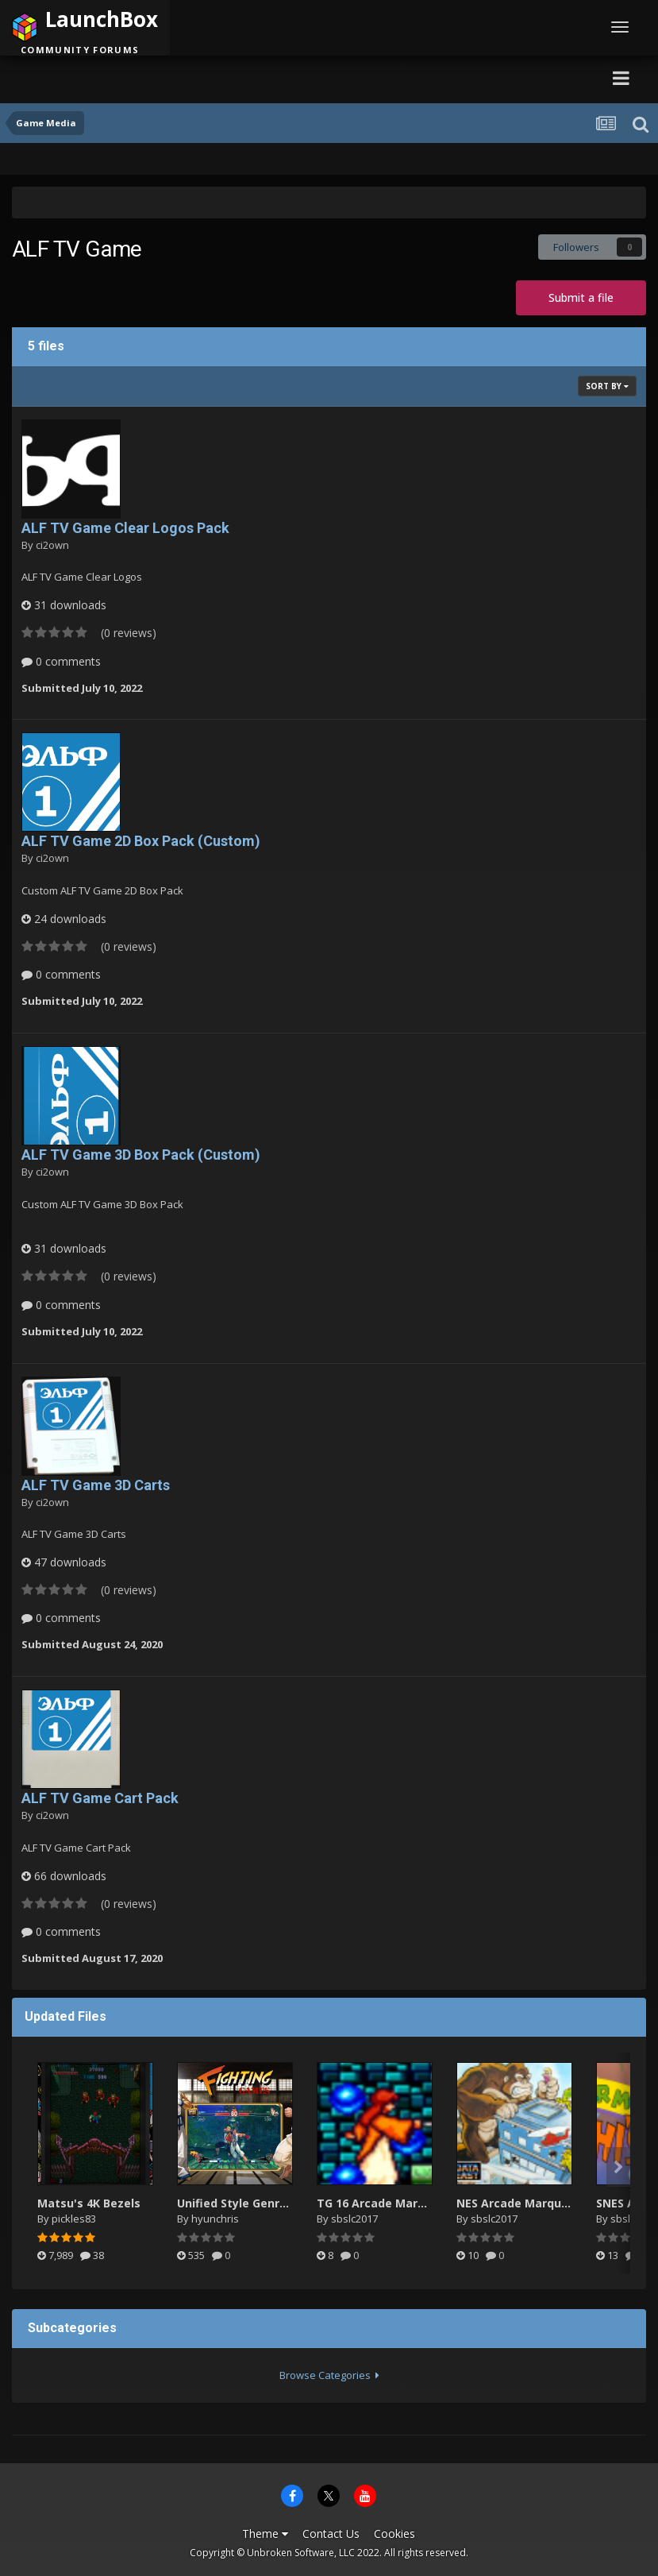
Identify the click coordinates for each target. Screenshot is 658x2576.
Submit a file (581, 297)
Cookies (394, 2533)
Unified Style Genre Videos (252, 2203)
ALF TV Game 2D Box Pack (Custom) (140, 840)
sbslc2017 (354, 2218)
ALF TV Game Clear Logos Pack (125, 527)
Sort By (607, 386)
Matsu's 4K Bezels (88, 2203)
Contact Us (331, 2533)
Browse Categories (329, 2375)
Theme (265, 2533)
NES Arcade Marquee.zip (525, 2203)
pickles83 (74, 2218)
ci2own (52, 545)
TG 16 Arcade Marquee (381, 2203)
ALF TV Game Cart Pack (100, 1798)
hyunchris (215, 2218)
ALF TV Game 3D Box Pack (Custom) (140, 1154)
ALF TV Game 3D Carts (95, 1485)
